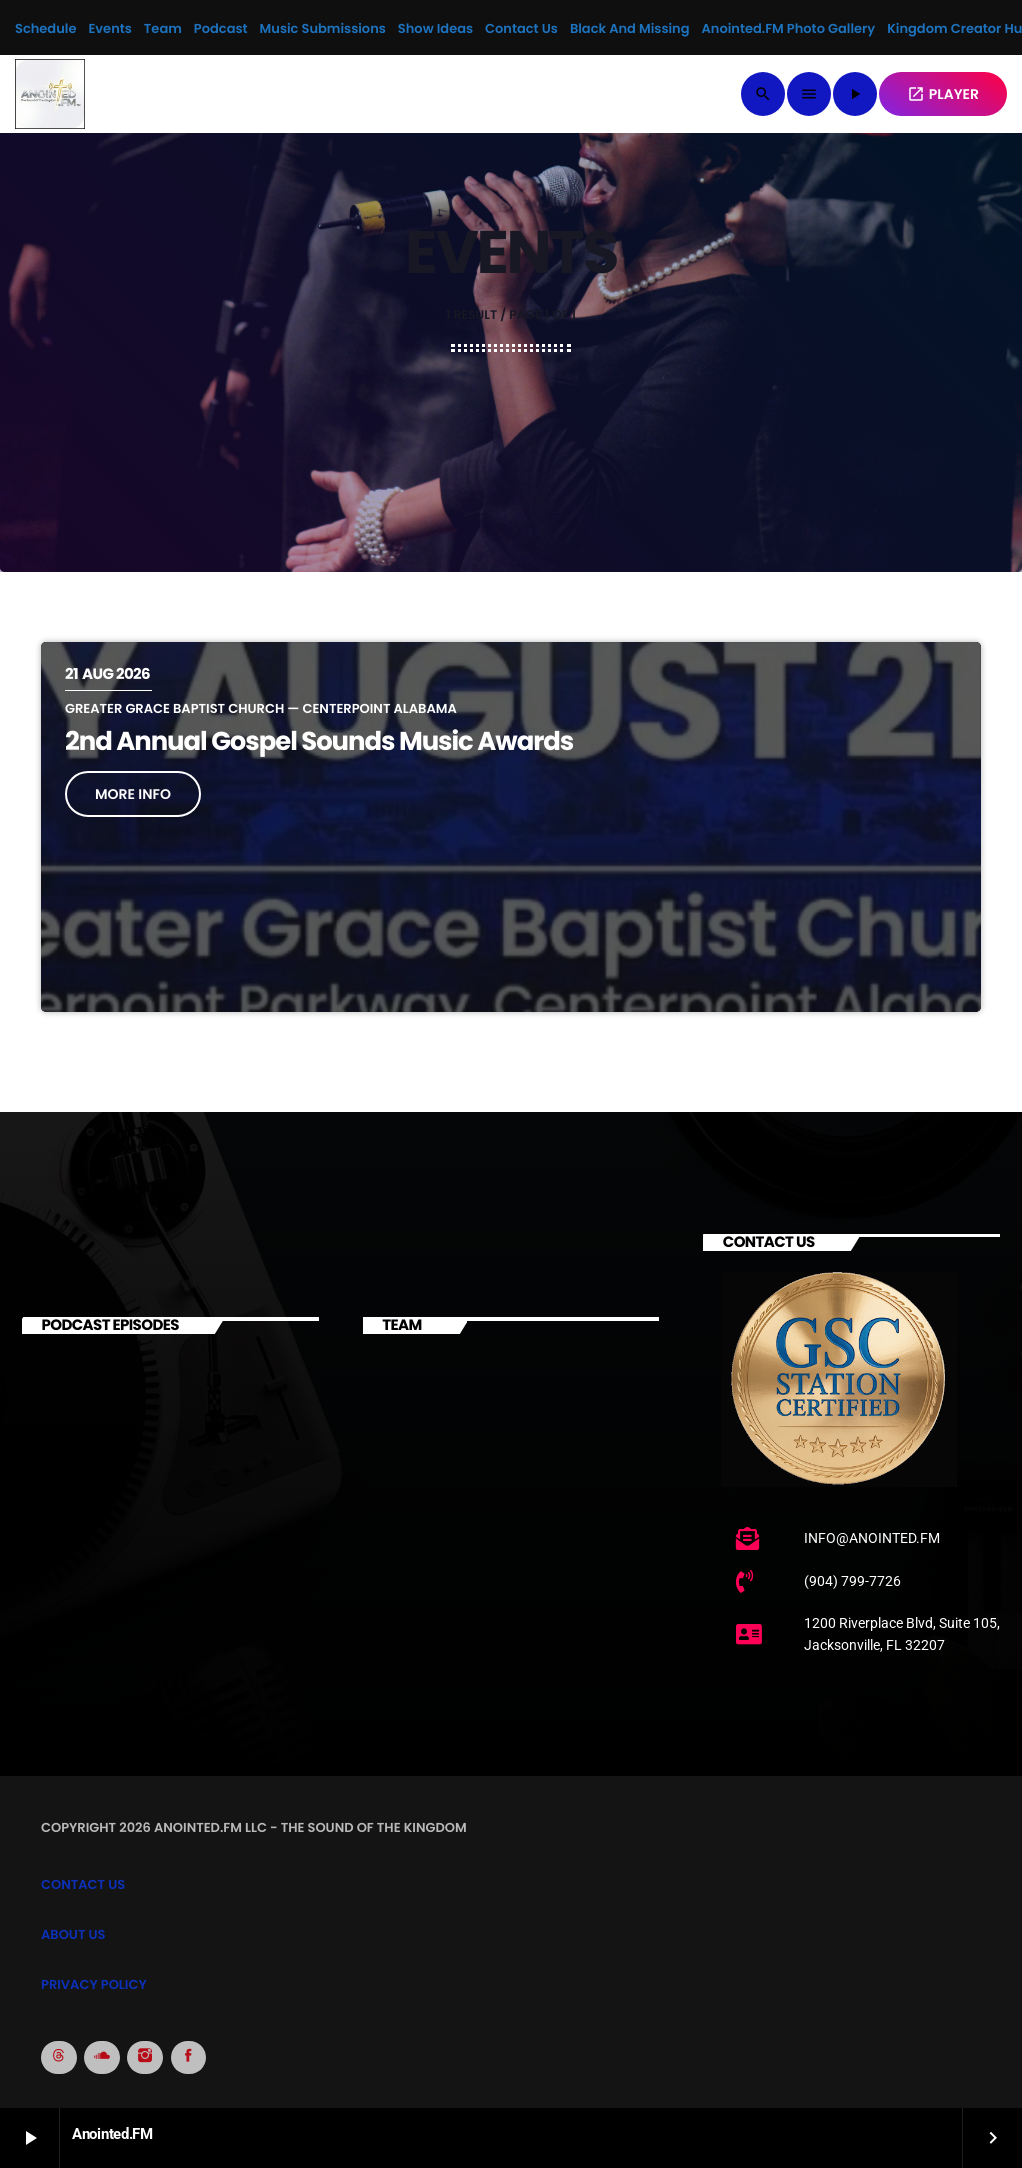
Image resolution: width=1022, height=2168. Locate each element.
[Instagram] (145, 2058)
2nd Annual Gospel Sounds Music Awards (319, 742)
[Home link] (50, 94)
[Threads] (59, 2058)
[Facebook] (189, 2058)
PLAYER (943, 94)
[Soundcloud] (102, 2058)
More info (133, 794)
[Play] (855, 94)
